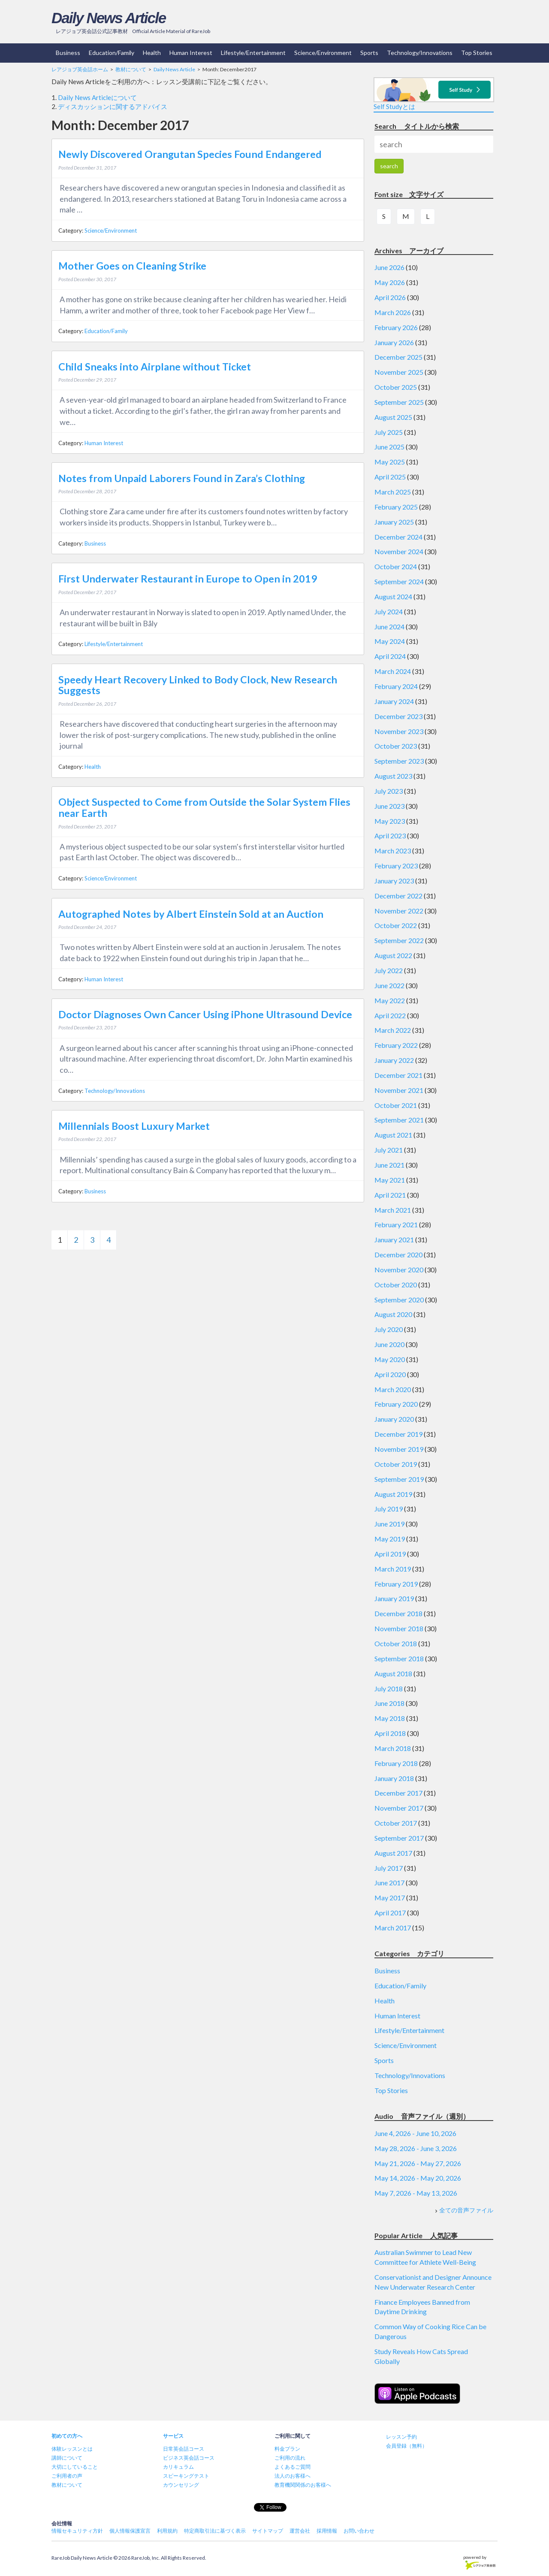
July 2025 (388, 432)
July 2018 (388, 1688)
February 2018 (396, 1763)
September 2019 (399, 1479)
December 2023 (398, 716)
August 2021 (393, 1135)
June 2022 (389, 985)
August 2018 (393, 1673)
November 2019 (398, 1449)
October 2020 (395, 1284)
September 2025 (399, 402)
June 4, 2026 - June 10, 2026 (415, 2133)
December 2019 (398, 1434)
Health (152, 52)
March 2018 (392, 1748)
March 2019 (392, 1569)
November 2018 (398, 1628)
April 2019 (390, 1554)
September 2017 (399, 1838)
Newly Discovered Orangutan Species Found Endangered (190, 154)
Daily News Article (108, 17)
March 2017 (392, 1928)
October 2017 (395, 1823)
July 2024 (388, 611)
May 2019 (389, 1539)
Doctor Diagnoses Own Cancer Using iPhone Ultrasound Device (205, 1014)
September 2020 (399, 1300)
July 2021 (388, 1150)
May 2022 (389, 1000)
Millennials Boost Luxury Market (134, 1126)
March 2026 (392, 312)
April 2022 (390, 1015)
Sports (369, 52)
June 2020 (389, 1344)
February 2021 (396, 1224)
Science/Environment (323, 52)
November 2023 (398, 731)
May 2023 (389, 821)
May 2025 (389, 462)
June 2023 (389, 806)
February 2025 (396, 507)
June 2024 (389, 626)
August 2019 (393, 1494)
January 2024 (394, 701)
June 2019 (389, 1524)
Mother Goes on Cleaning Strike (132, 266)
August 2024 (393, 596)
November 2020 (398, 1269)
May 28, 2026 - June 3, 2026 (415, 2148)
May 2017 (389, 1897)
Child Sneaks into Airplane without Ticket (154, 367)
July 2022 (388, 970)
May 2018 (389, 1718)
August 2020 (393, 1314)
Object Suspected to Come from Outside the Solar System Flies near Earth (204, 807)
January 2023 (394, 881)
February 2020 (396, 1404)
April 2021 (390, 1195)
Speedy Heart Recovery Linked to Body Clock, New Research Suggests (197, 685)
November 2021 (398, 1090)
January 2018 (394, 1778)
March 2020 (392, 1389)
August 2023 (393, 776)
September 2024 (399, 581)
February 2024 (396, 686)
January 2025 (394, 522)
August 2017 (393, 1853)
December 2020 (398, 1254)
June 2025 (389, 447)
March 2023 (392, 851)
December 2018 (398, 1613)
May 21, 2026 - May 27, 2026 (417, 2163)
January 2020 (394, 1419)
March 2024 (392, 671)
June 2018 (389, 1703)
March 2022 (392, 1030)
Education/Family (111, 52)
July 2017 (388, 1868)
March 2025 (392, 492)
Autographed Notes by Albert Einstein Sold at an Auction (190, 914)
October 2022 (395, 925)
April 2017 (390, 1912)
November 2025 (398, 372)
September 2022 (399, 940)
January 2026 (394, 342)
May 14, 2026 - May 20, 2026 (417, 2178)
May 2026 (389, 282)
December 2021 (398, 1075)
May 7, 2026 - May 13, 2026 (415, 2193)
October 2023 (395, 746)
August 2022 (393, 955)
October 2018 (395, 1643)
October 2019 (395, 1464)
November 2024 (398, 551)
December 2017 (398, 1793)
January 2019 (394, 1598)
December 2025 (398, 357)
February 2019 (396, 1584)
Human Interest (190, 52)
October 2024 (395, 566)
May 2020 (389, 1359)
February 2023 (396, 866)
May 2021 (389, 1180)
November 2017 (398, 1808)
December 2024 (398, 537)
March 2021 (392, 1210)
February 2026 (396, 327)
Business (68, 52)
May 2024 (389, 641)
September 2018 (399, 1658)
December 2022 (398, 896)
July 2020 (388, 1329)
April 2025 (390, 477)
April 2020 (390, 1374)
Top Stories (476, 52)
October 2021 (395, 1105)
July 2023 (388, 791)
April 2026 (390, 297)
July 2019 (388, 1509)
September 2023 (399, 761)
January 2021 (394, 1239)
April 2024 (390, 656)
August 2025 (393, 417)
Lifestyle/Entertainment (253, 52)
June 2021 (389, 1165)
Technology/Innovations (419, 52)
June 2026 (389, 267)
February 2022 (396, 1045)
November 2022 (398, 911)
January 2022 (394, 1060)
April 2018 (390, 1733)
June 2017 (389, 1882)
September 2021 (399, 1120)
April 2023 (390, 835)
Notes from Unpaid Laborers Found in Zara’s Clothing (181, 478)
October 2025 (395, 387)
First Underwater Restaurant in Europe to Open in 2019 (187, 579)
